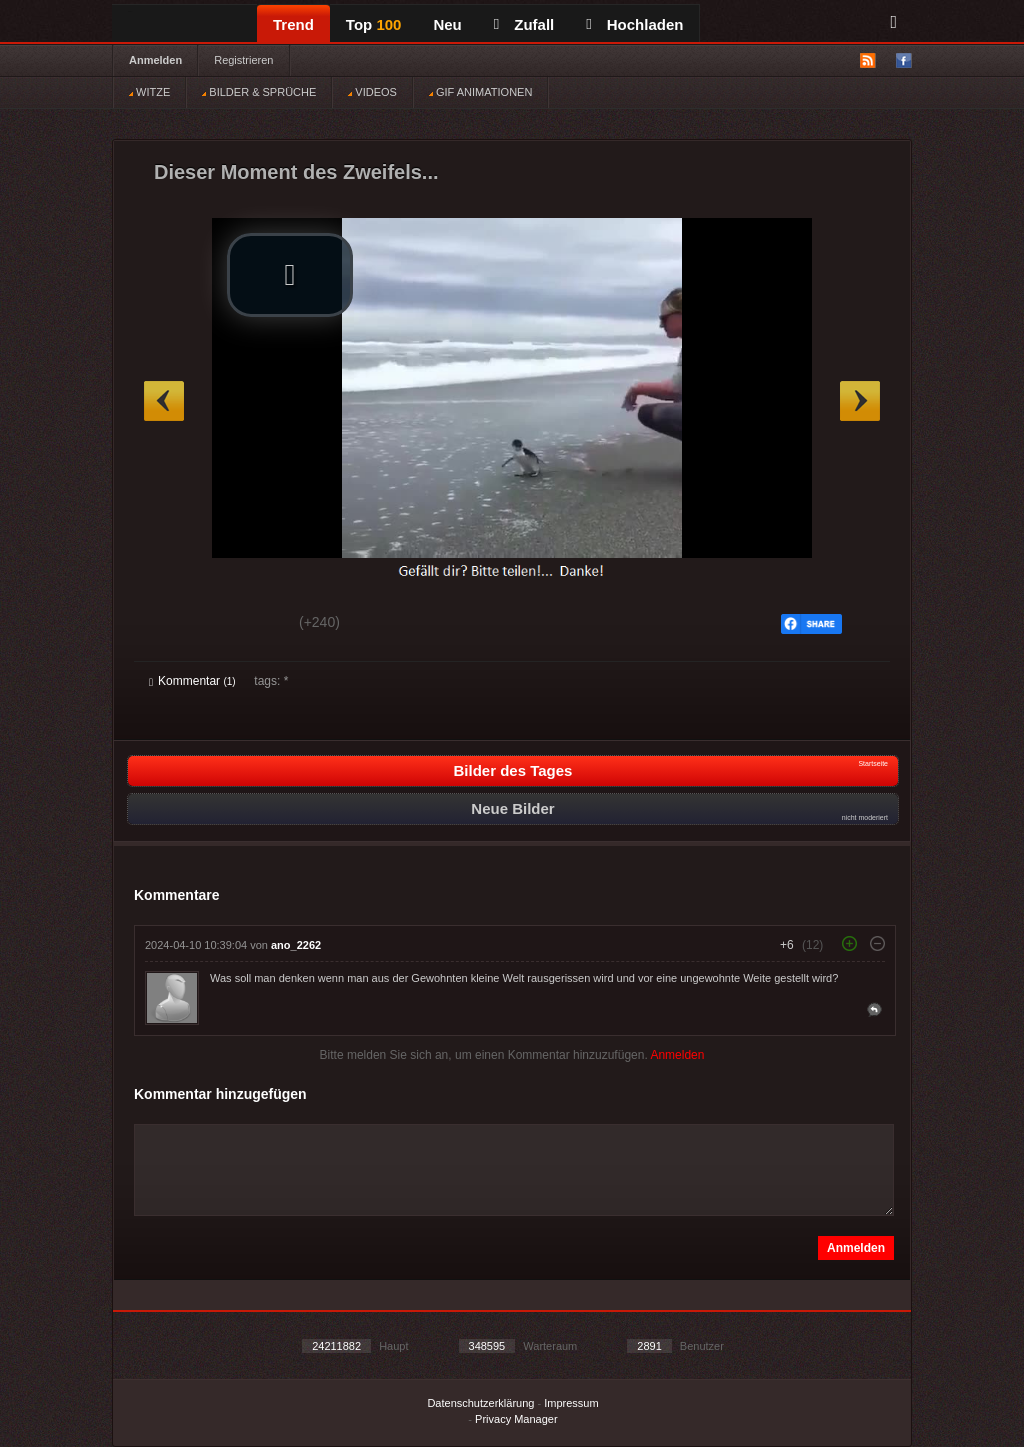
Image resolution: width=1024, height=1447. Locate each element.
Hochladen (634, 24)
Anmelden (155, 60)
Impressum (571, 1403)
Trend (293, 24)
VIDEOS (372, 92)
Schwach (246, 625)
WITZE (149, 92)
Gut (171, 625)
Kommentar (192, 681)
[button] (290, 275)
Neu (447, 24)
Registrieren (243, 60)
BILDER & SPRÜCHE (259, 92)
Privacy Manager (516, 1419)
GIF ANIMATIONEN (480, 92)
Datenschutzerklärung (480, 1403)
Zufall (524, 24)
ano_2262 (296, 945)
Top (374, 24)
